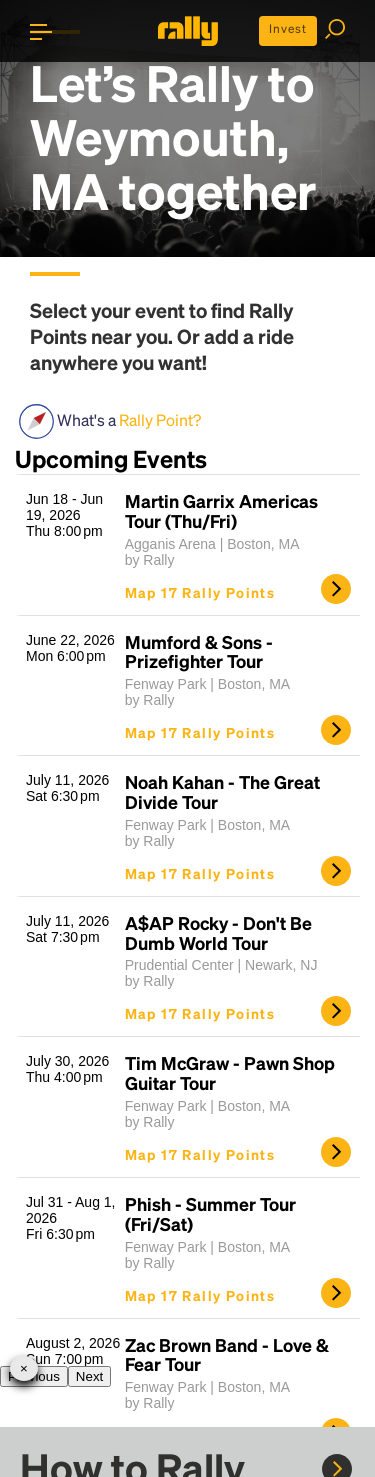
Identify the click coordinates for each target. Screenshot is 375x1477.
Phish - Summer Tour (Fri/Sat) (210, 1214)
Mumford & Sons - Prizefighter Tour (199, 652)
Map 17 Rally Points (200, 592)
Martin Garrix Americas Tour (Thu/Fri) (221, 511)
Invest (288, 28)
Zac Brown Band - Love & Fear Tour (227, 1355)
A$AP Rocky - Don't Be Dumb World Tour (218, 933)
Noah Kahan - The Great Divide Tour (222, 792)
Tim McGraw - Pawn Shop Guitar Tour (230, 1073)
